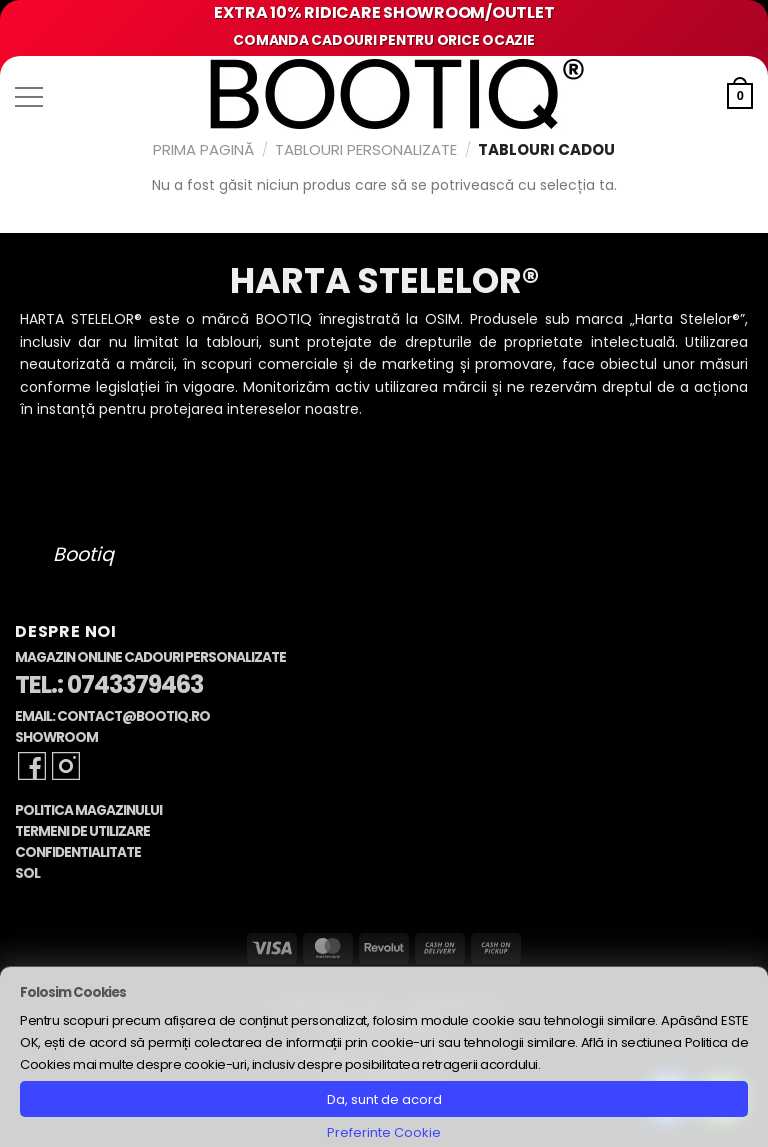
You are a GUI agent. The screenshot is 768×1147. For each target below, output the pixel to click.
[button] (29, 97)
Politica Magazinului (88, 810)
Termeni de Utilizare (82, 831)
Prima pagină (203, 149)
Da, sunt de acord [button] (384, 1099)
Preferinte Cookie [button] (384, 1132)
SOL (27, 873)
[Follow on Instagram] (66, 766)
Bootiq (83, 554)
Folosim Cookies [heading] (73, 992)
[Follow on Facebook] (32, 766)
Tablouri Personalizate (366, 149)
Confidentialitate (78, 852)
